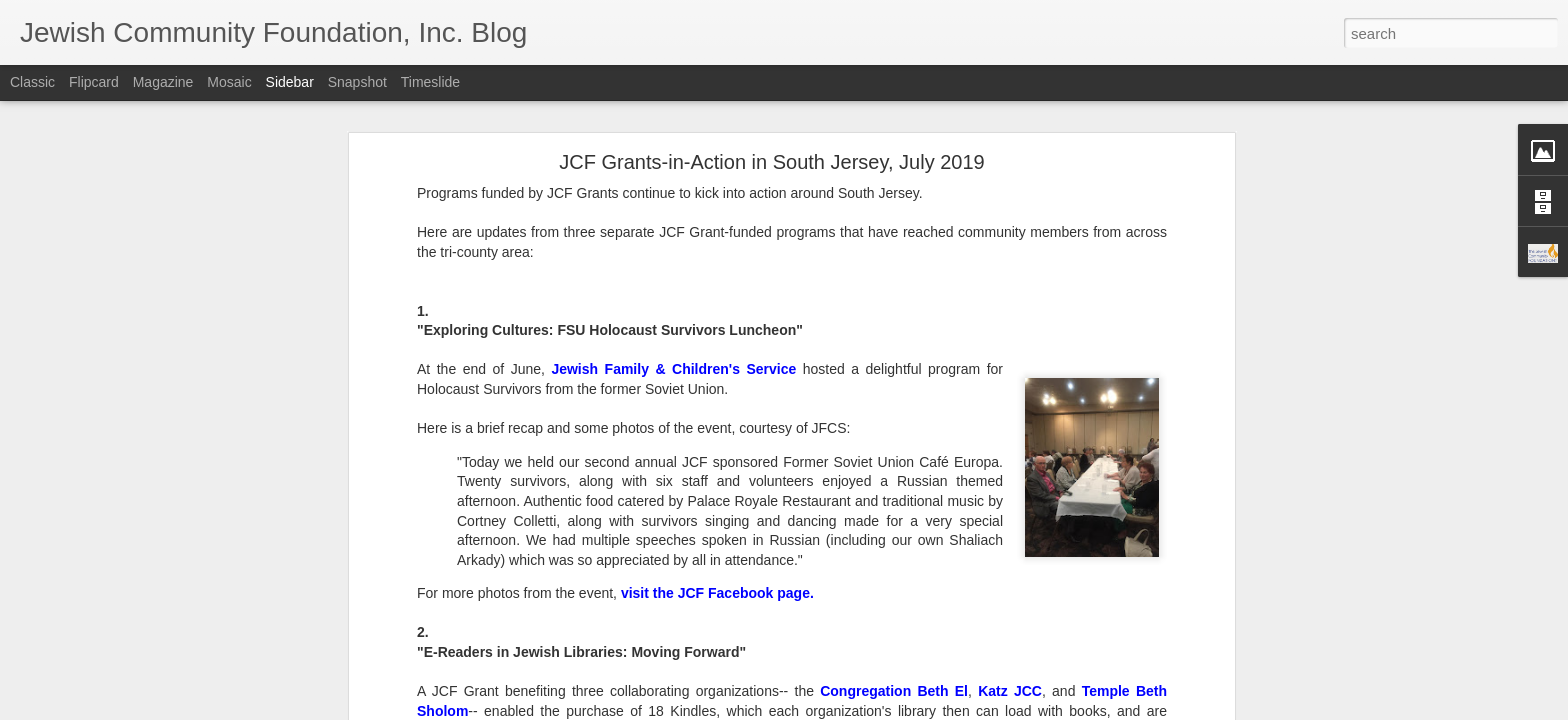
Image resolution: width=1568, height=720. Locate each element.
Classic (32, 82)
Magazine (163, 82)
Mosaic (229, 82)
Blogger (846, 709)
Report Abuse (905, 709)
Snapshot (357, 82)
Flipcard (94, 82)
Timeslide (430, 82)
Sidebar (290, 82)
